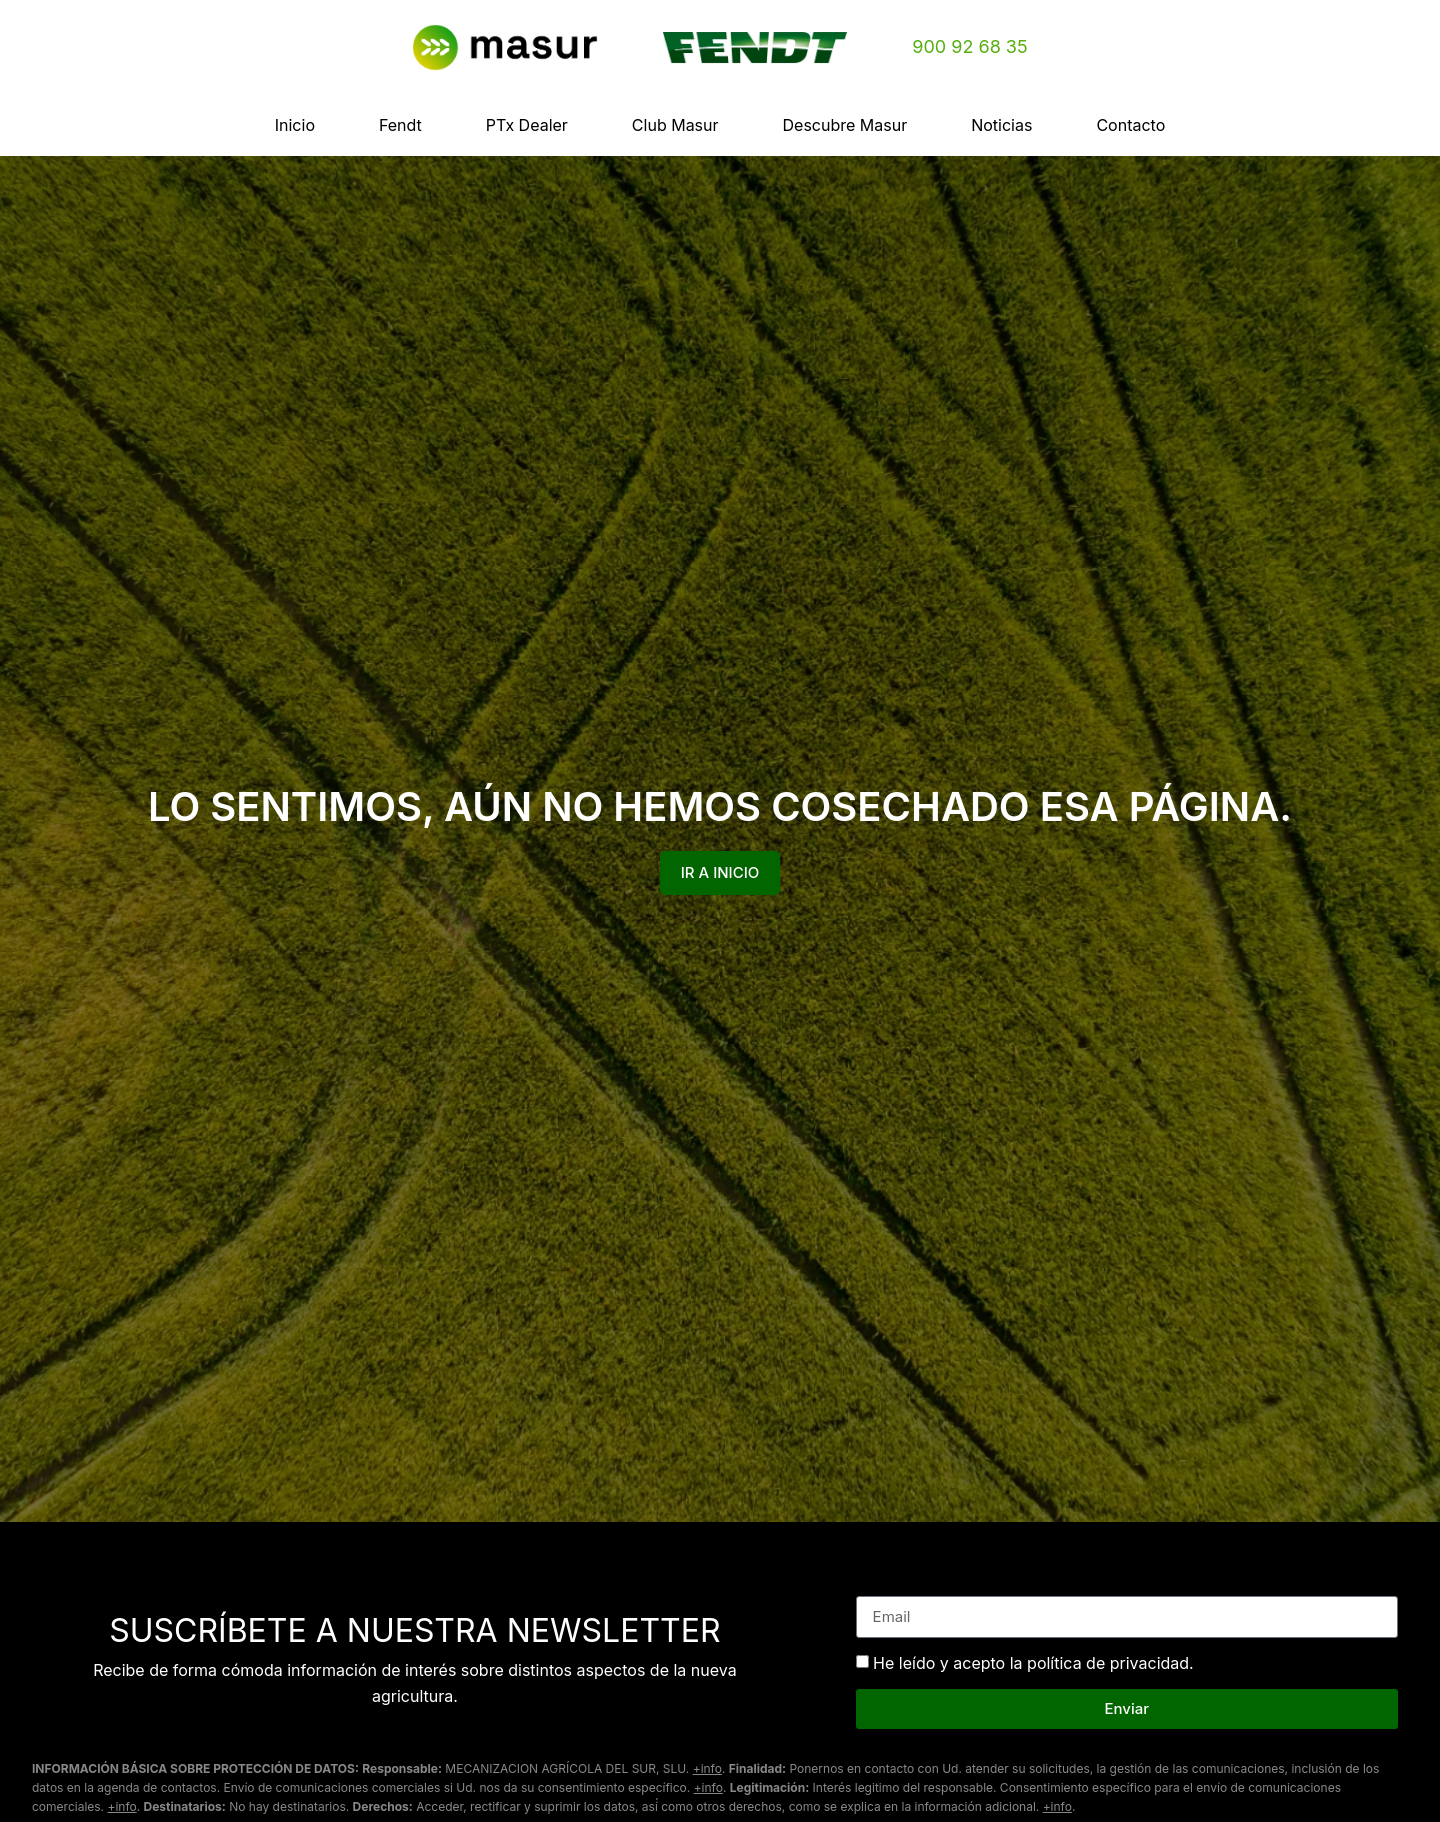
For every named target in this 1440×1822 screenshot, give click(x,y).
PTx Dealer (527, 125)
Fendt (400, 125)
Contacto (1130, 125)
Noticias (1001, 125)
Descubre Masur (845, 125)
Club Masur (675, 125)
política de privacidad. (1110, 1663)
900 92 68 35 (969, 46)
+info (707, 1768)
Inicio (295, 125)
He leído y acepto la (1033, 1663)
